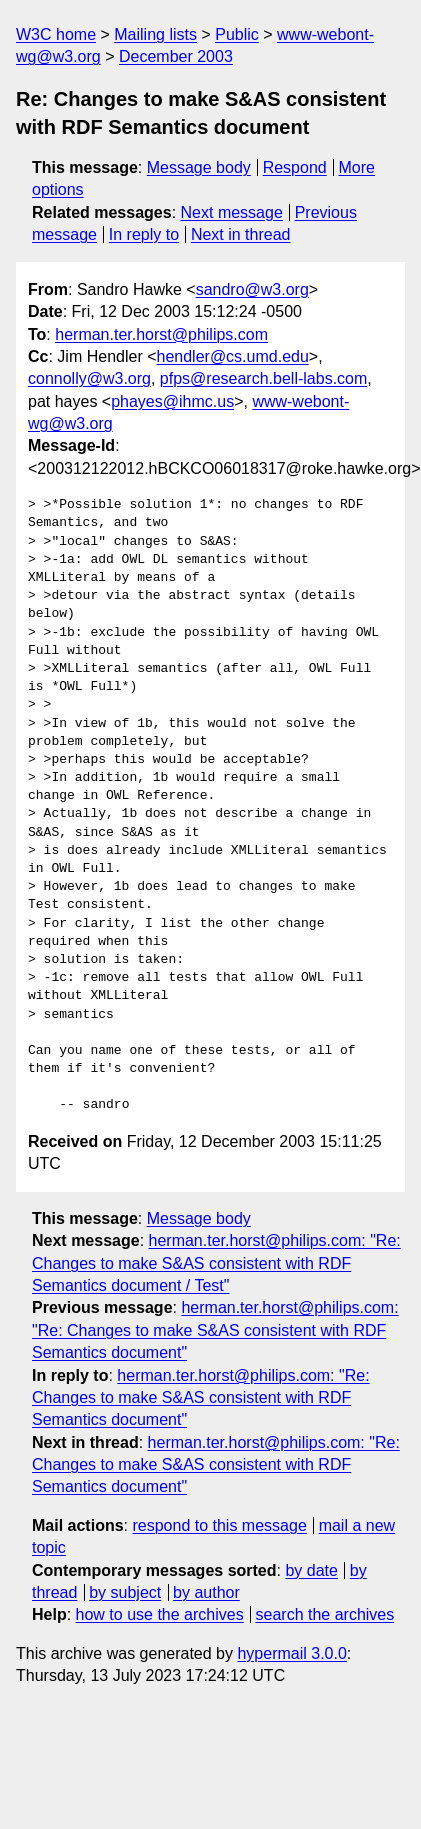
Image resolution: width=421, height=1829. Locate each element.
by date (311, 1570)
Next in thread (241, 234)
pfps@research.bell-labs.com (263, 378)
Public (237, 34)
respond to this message (219, 1525)
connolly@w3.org (89, 378)
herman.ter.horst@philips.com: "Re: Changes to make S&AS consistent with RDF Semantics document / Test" (216, 1263)
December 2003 (176, 56)
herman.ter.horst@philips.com (161, 334)
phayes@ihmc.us (172, 401)
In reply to (144, 234)
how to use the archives (160, 1614)
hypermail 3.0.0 (291, 1653)
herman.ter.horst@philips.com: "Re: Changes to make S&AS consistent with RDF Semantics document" (215, 1330)
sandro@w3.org (252, 289)
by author (206, 1592)
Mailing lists (155, 34)
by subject (125, 1592)
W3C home (56, 34)
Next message (232, 212)
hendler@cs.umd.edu (233, 356)
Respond (295, 167)
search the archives (325, 1614)
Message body (199, 167)
